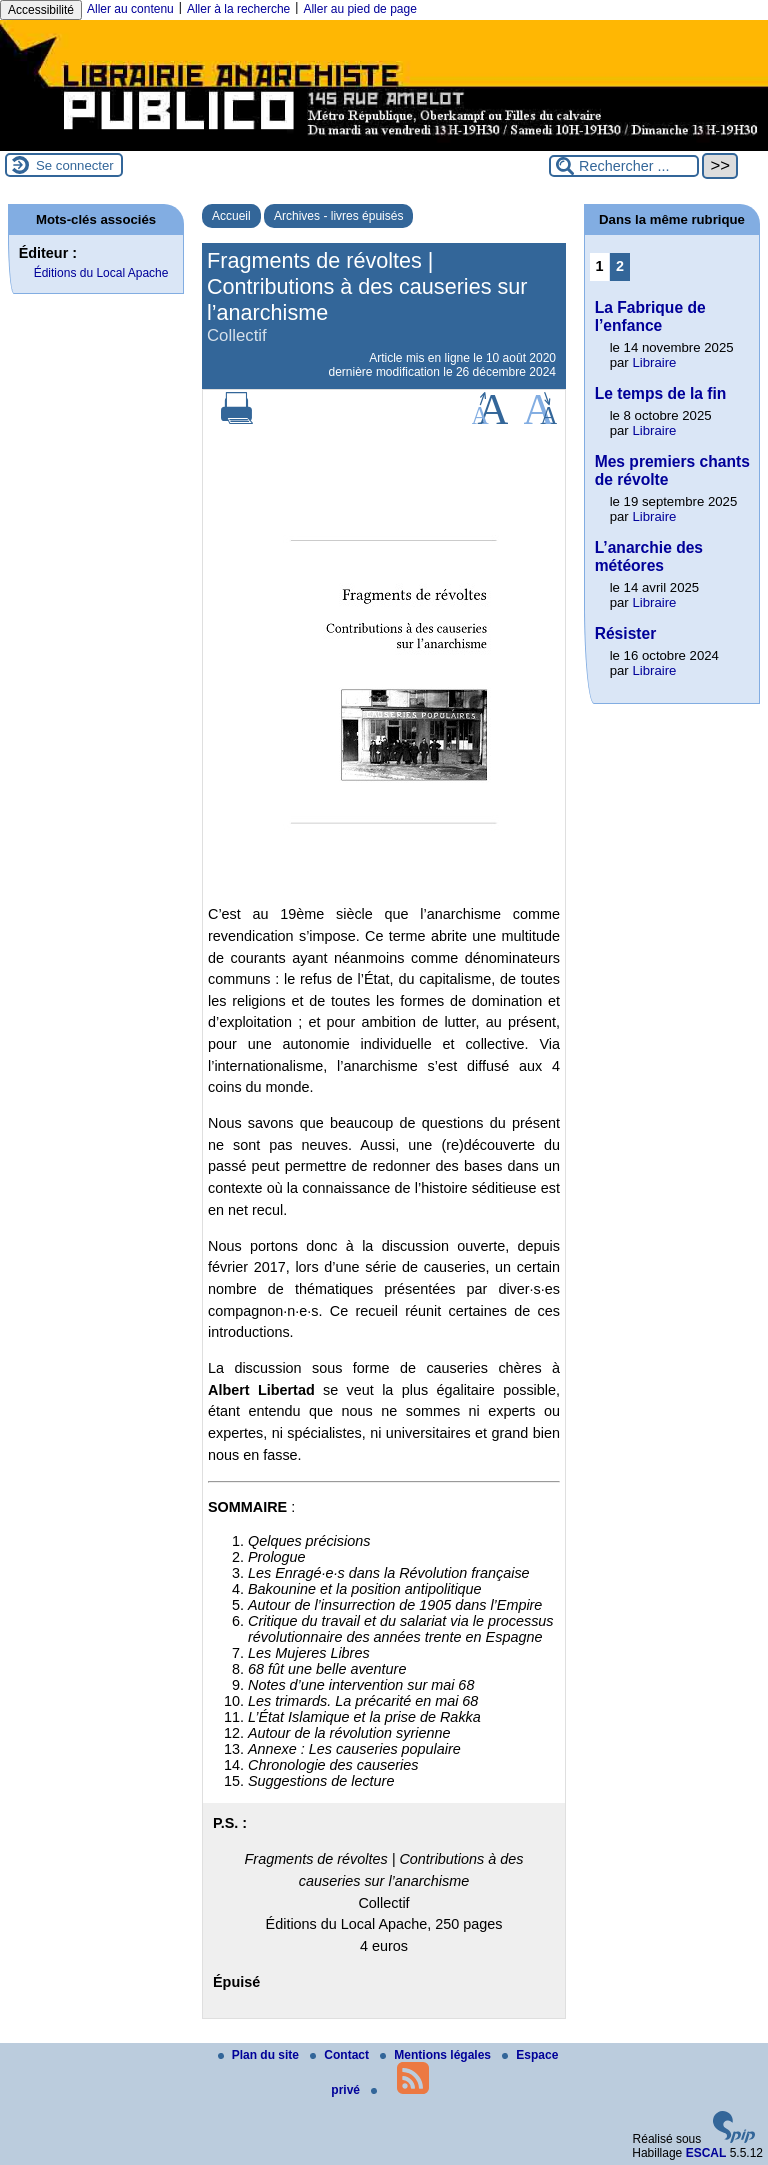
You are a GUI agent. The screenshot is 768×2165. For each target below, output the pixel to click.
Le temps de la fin (661, 393)
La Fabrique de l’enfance (650, 316)
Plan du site (260, 2055)
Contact (341, 2055)
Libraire (654, 362)
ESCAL (706, 2153)
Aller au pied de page (359, 9)
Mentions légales (437, 2055)
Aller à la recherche (238, 9)
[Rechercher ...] (624, 166)
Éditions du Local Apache (101, 273)
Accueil (231, 216)
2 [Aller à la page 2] (620, 266)
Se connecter (75, 165)
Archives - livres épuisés (338, 216)
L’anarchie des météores (649, 556)
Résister (626, 633)
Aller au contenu (130, 9)
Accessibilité (41, 10)
